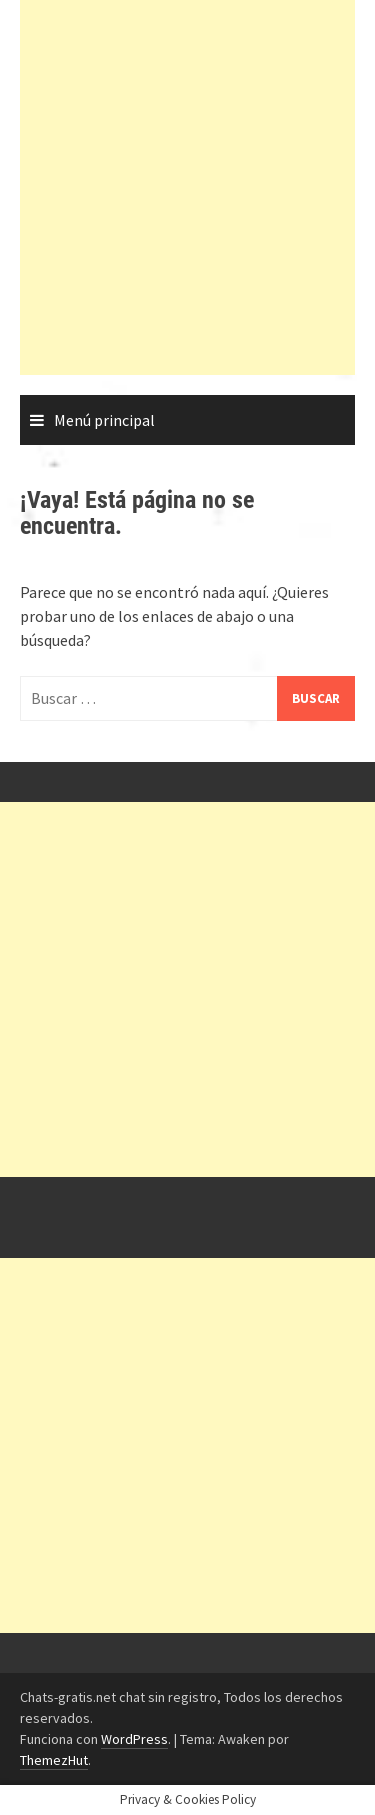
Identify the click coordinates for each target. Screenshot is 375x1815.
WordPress (134, 1739)
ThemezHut (54, 1760)
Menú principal (104, 420)
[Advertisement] (187, 187)
